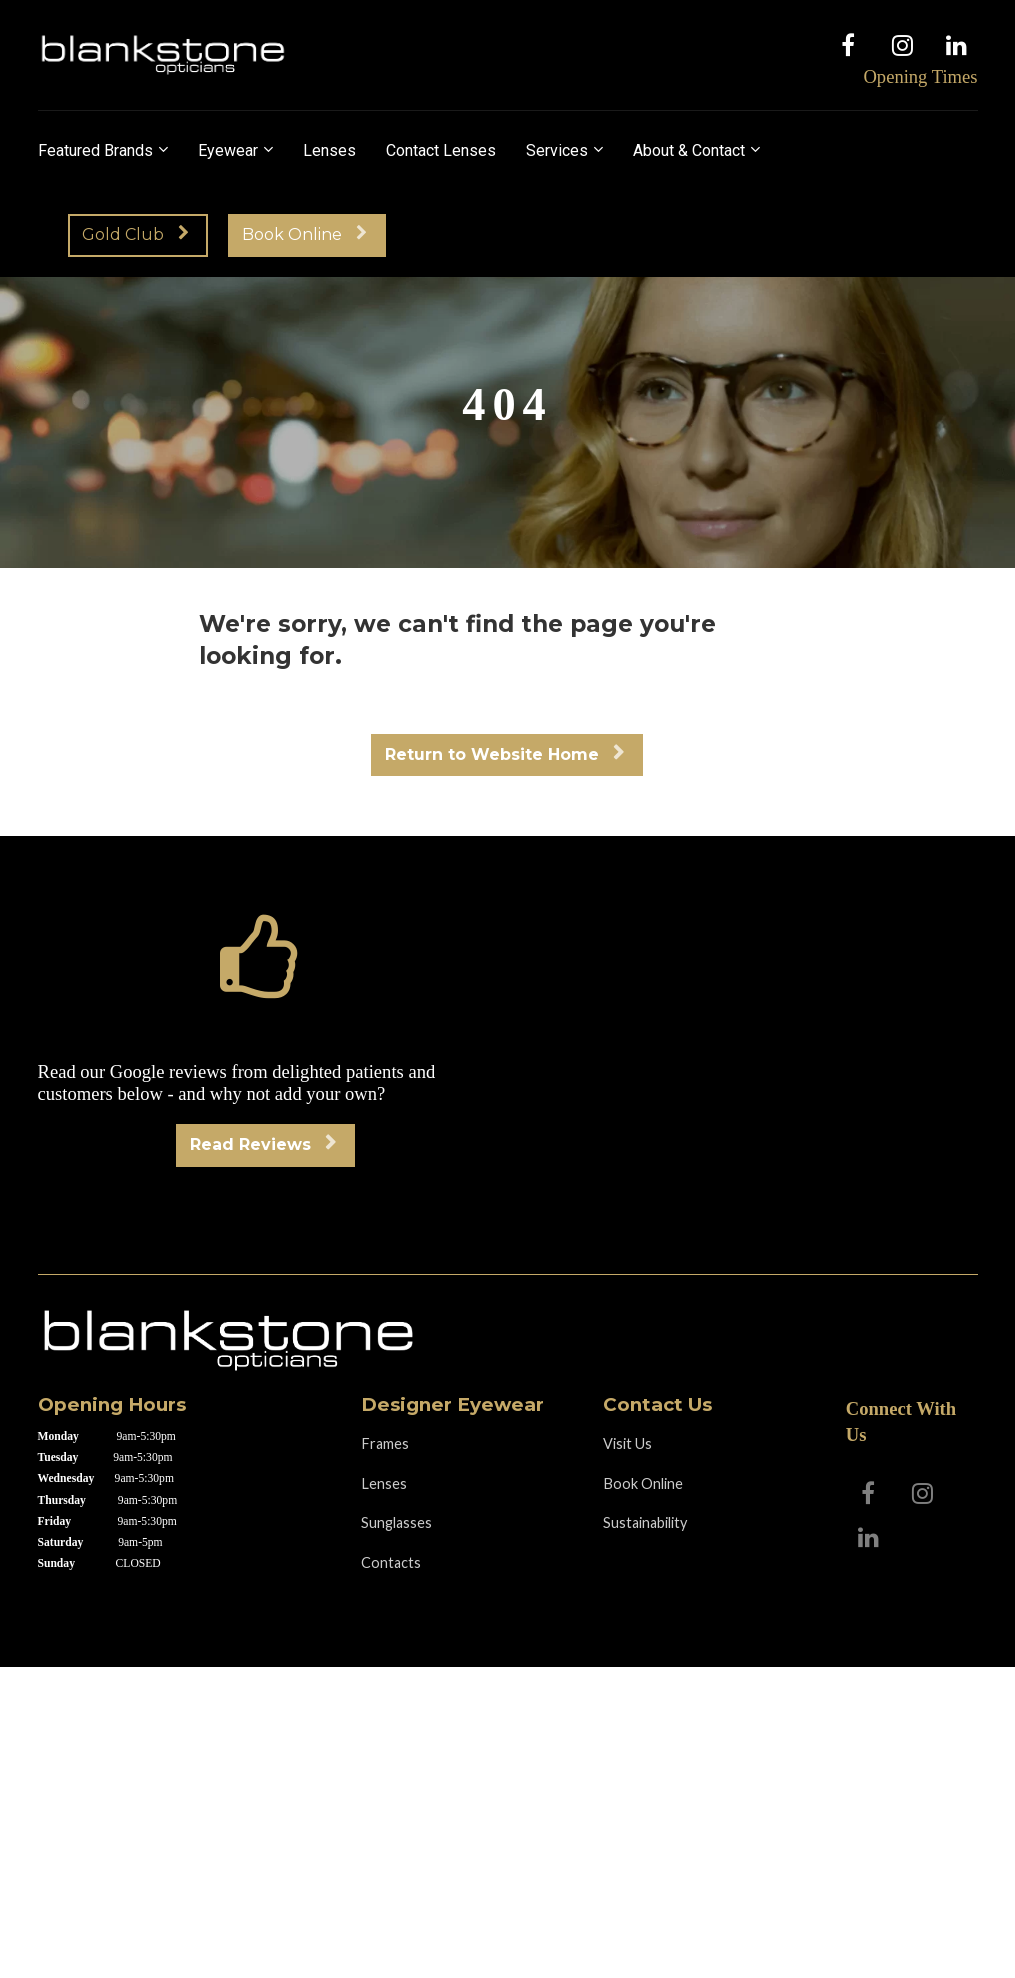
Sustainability (645, 1522)
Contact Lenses (441, 150)
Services (557, 150)
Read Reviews (263, 1144)
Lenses (329, 150)
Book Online (304, 234)
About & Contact (689, 150)
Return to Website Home (504, 754)
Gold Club (135, 234)
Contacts (391, 1562)
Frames (385, 1443)
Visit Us (627, 1443)
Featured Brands (95, 150)
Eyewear (228, 150)
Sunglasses (396, 1522)
